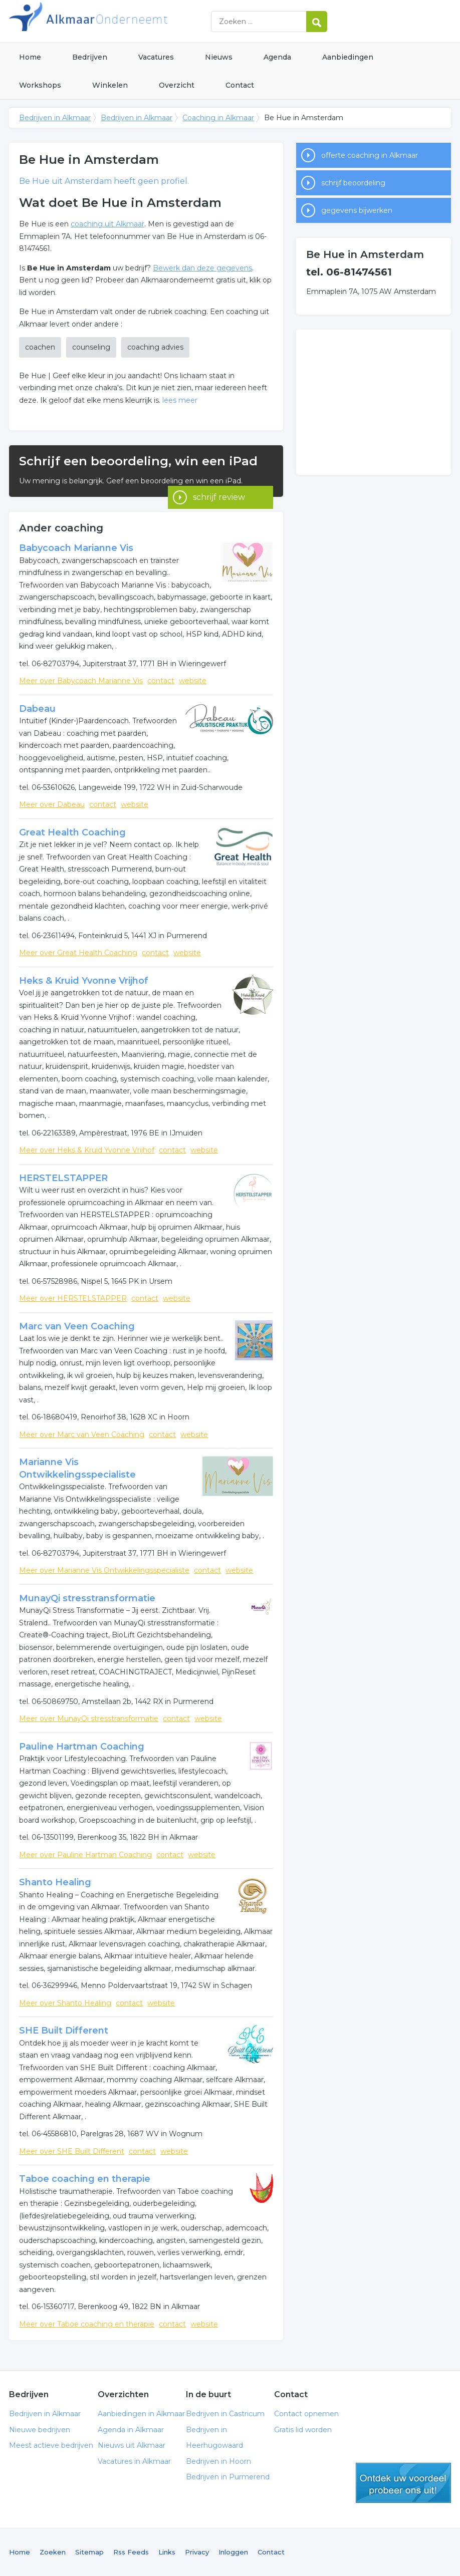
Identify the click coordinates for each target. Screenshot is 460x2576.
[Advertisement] (373, 402)
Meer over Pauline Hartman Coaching (85, 1854)
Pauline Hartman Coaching (81, 1746)
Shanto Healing (55, 1882)
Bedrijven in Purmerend (228, 2476)
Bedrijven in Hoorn (218, 2461)
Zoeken (53, 2552)
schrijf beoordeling (353, 182)
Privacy (197, 2552)
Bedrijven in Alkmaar (134, 21)
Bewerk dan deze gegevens (202, 267)
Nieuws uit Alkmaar (131, 2445)
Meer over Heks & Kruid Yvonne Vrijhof (86, 1150)
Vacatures (156, 57)
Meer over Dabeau (52, 804)
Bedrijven (89, 57)
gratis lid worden (403, 2483)
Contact (239, 85)
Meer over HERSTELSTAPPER (73, 1298)
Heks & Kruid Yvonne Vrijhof (83, 980)
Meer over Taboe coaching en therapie (86, 2324)
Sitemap (89, 2552)
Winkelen (110, 85)
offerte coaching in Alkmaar (369, 155)
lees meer (179, 400)
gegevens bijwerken (356, 210)
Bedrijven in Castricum (225, 2413)
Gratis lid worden (303, 2429)
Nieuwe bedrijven (39, 2429)
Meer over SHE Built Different (71, 2151)
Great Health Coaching (72, 832)
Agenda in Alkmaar (131, 2429)
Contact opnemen (306, 2413)
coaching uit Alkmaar (107, 223)
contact (160, 680)
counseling (91, 347)
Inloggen (233, 2552)
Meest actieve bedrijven (51, 2445)
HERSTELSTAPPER (63, 1178)
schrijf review (219, 483)
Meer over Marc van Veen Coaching (81, 1434)
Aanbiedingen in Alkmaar (141, 2413)
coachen (40, 347)
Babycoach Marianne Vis (76, 547)
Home (30, 57)
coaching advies (155, 347)
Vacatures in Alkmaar (134, 2461)
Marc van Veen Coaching (77, 1326)
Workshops (40, 85)
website (192, 680)
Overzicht (176, 85)
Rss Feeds (131, 2552)
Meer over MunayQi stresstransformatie (88, 1718)
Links (166, 2552)
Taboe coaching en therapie (84, 2178)
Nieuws (219, 57)
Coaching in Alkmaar (218, 117)
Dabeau (37, 708)
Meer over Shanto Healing (65, 2003)
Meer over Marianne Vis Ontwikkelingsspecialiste (104, 1570)
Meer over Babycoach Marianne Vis (81, 680)
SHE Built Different (63, 2030)
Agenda (277, 57)
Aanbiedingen (347, 57)
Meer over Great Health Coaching (78, 952)
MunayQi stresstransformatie (87, 1598)
